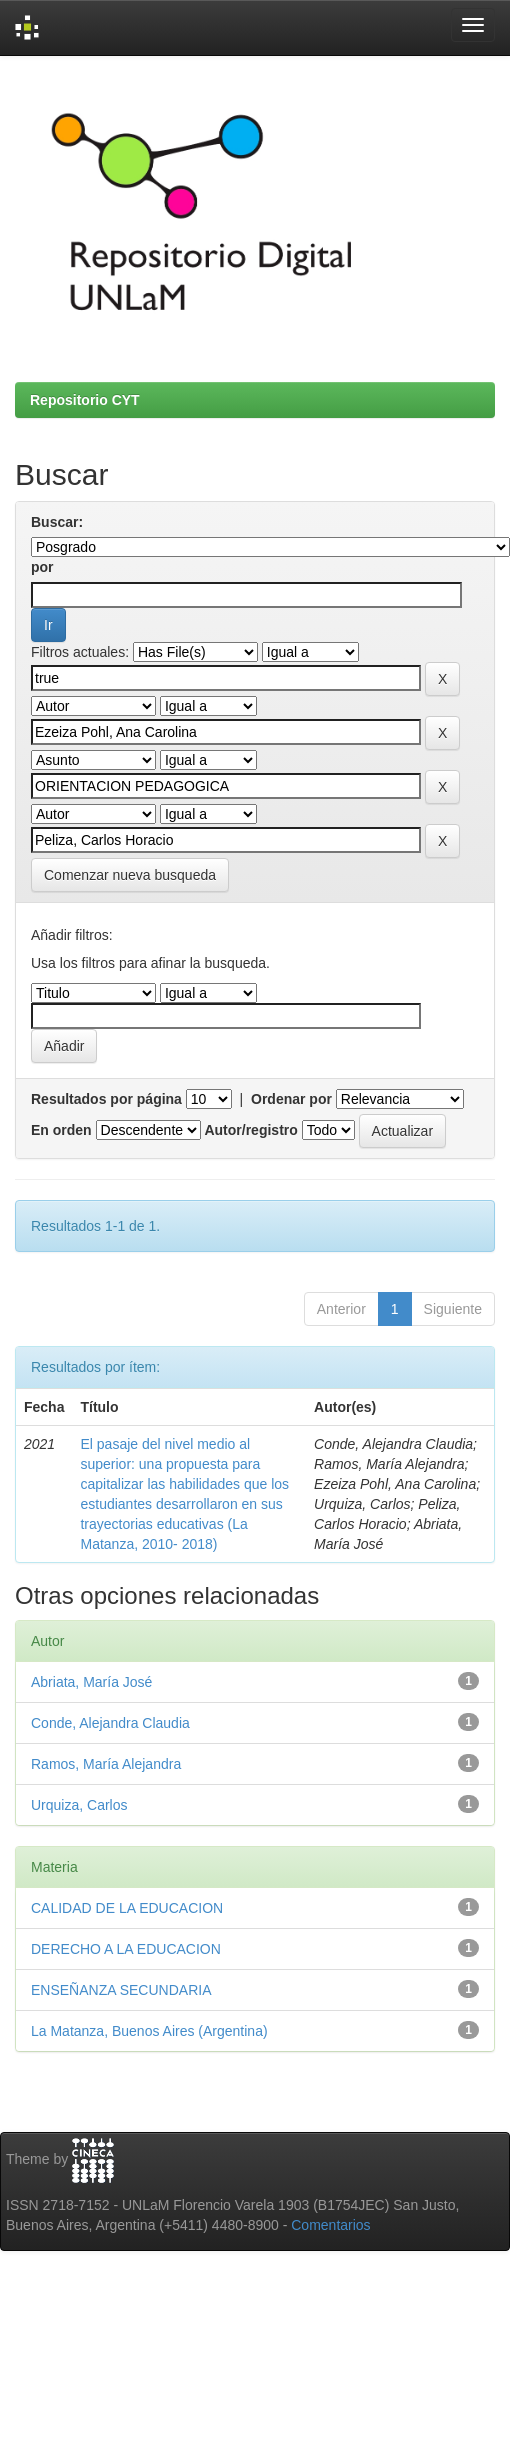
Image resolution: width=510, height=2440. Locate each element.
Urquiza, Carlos (79, 1805)
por (42, 567)
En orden (61, 1130)
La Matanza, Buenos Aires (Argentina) (149, 2031)
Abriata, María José (91, 1682)
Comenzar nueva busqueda (130, 875)
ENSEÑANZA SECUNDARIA (121, 1990)
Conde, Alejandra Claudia (110, 1723)
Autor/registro (250, 1130)
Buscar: (57, 522)
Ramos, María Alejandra (106, 1764)
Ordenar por (291, 1099)
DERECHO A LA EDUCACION (126, 1949)
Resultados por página (106, 1099)
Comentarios (330, 2225)
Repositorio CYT (85, 400)
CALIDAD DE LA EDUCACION (127, 1908)
